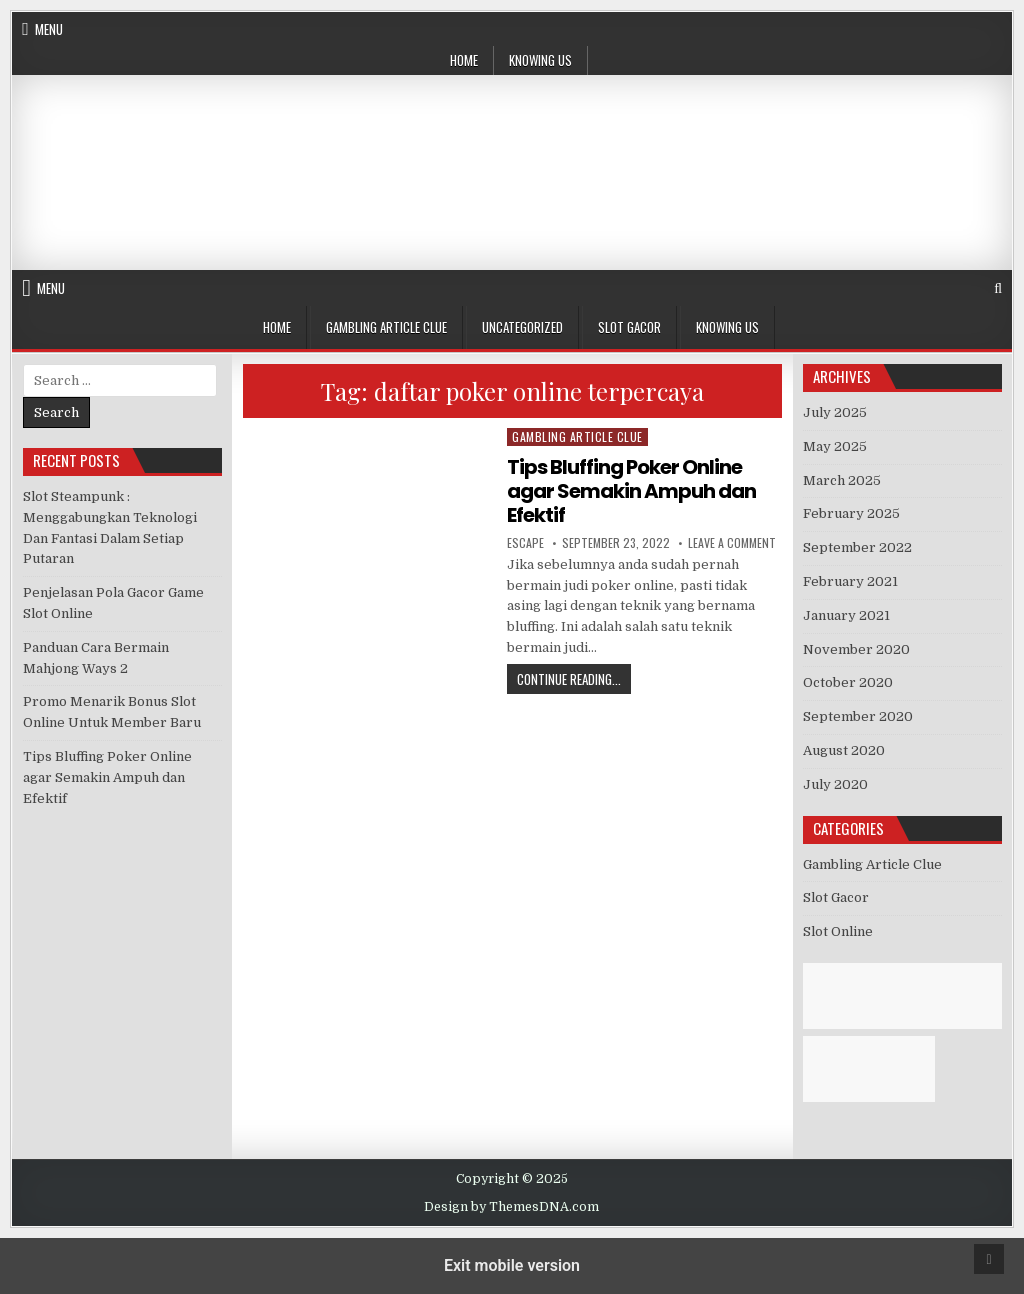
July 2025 (835, 412)
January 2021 (846, 615)
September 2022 (857, 547)
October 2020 (848, 682)
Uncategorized (522, 327)
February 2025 (851, 513)
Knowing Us (540, 60)
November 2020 (856, 649)
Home (464, 60)
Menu (49, 29)
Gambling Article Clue (386, 327)
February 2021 (850, 581)
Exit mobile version (512, 1265)
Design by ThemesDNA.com (511, 1207)
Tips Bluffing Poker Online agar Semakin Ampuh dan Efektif (631, 491)
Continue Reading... (574, 678)
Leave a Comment (732, 543)
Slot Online (838, 931)
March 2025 (842, 480)
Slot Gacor (629, 327)
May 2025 (835, 446)
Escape (525, 543)
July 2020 (835, 784)
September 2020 (858, 716)
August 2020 (844, 750)
